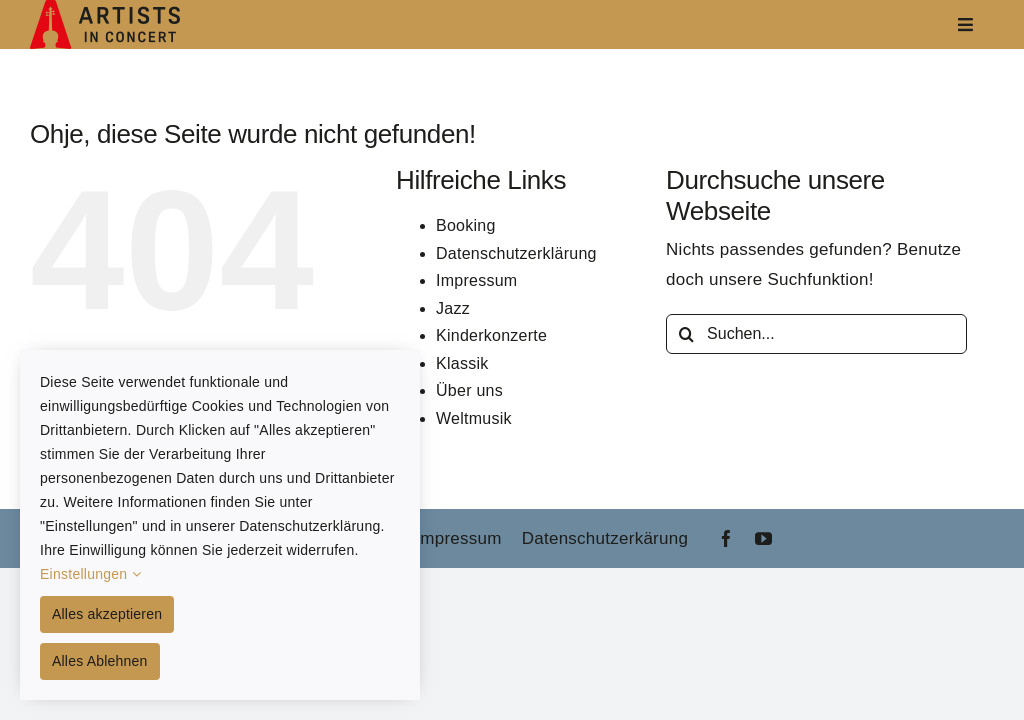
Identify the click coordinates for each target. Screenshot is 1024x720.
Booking (466, 225)
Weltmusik (474, 418)
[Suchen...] (816, 334)
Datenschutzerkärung (605, 538)
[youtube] (763, 538)
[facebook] (726, 538)
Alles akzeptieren (107, 614)
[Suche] (686, 334)
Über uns (469, 390)
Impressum (476, 280)
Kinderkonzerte (491, 335)
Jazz (453, 308)
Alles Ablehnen (100, 661)
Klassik (462, 363)
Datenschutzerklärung (516, 253)
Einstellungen (90, 574)
